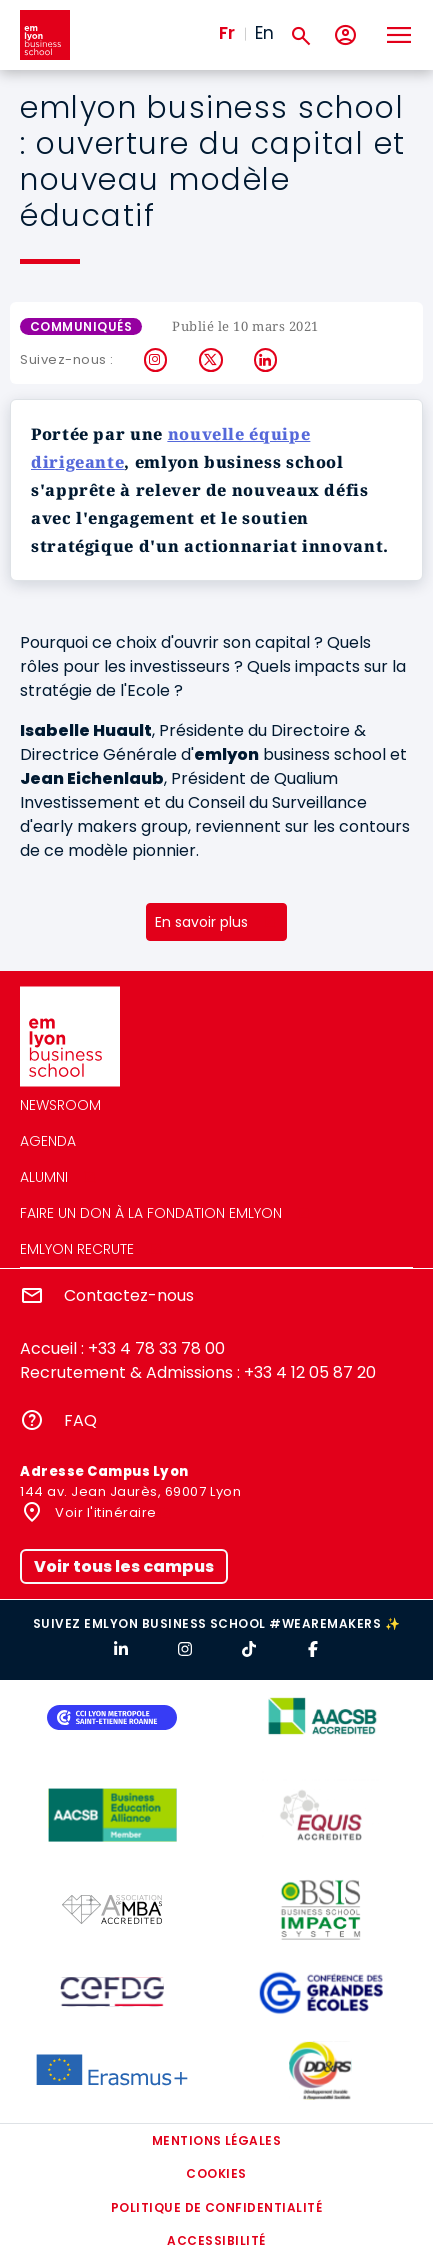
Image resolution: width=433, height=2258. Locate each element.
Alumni (44, 1177)
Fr (227, 33)
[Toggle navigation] (398, 35)
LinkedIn (266, 360)
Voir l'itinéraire (104, 1512)
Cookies (216, 2173)
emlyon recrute (77, 1249)
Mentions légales (217, 2140)
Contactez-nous (129, 1295)
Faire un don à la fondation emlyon (151, 1213)
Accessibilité (216, 2240)
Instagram (156, 360)
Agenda (48, 1141)
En (264, 33)
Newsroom (60, 1105)
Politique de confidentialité (216, 2207)
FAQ (80, 1420)
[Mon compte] (345, 35)
